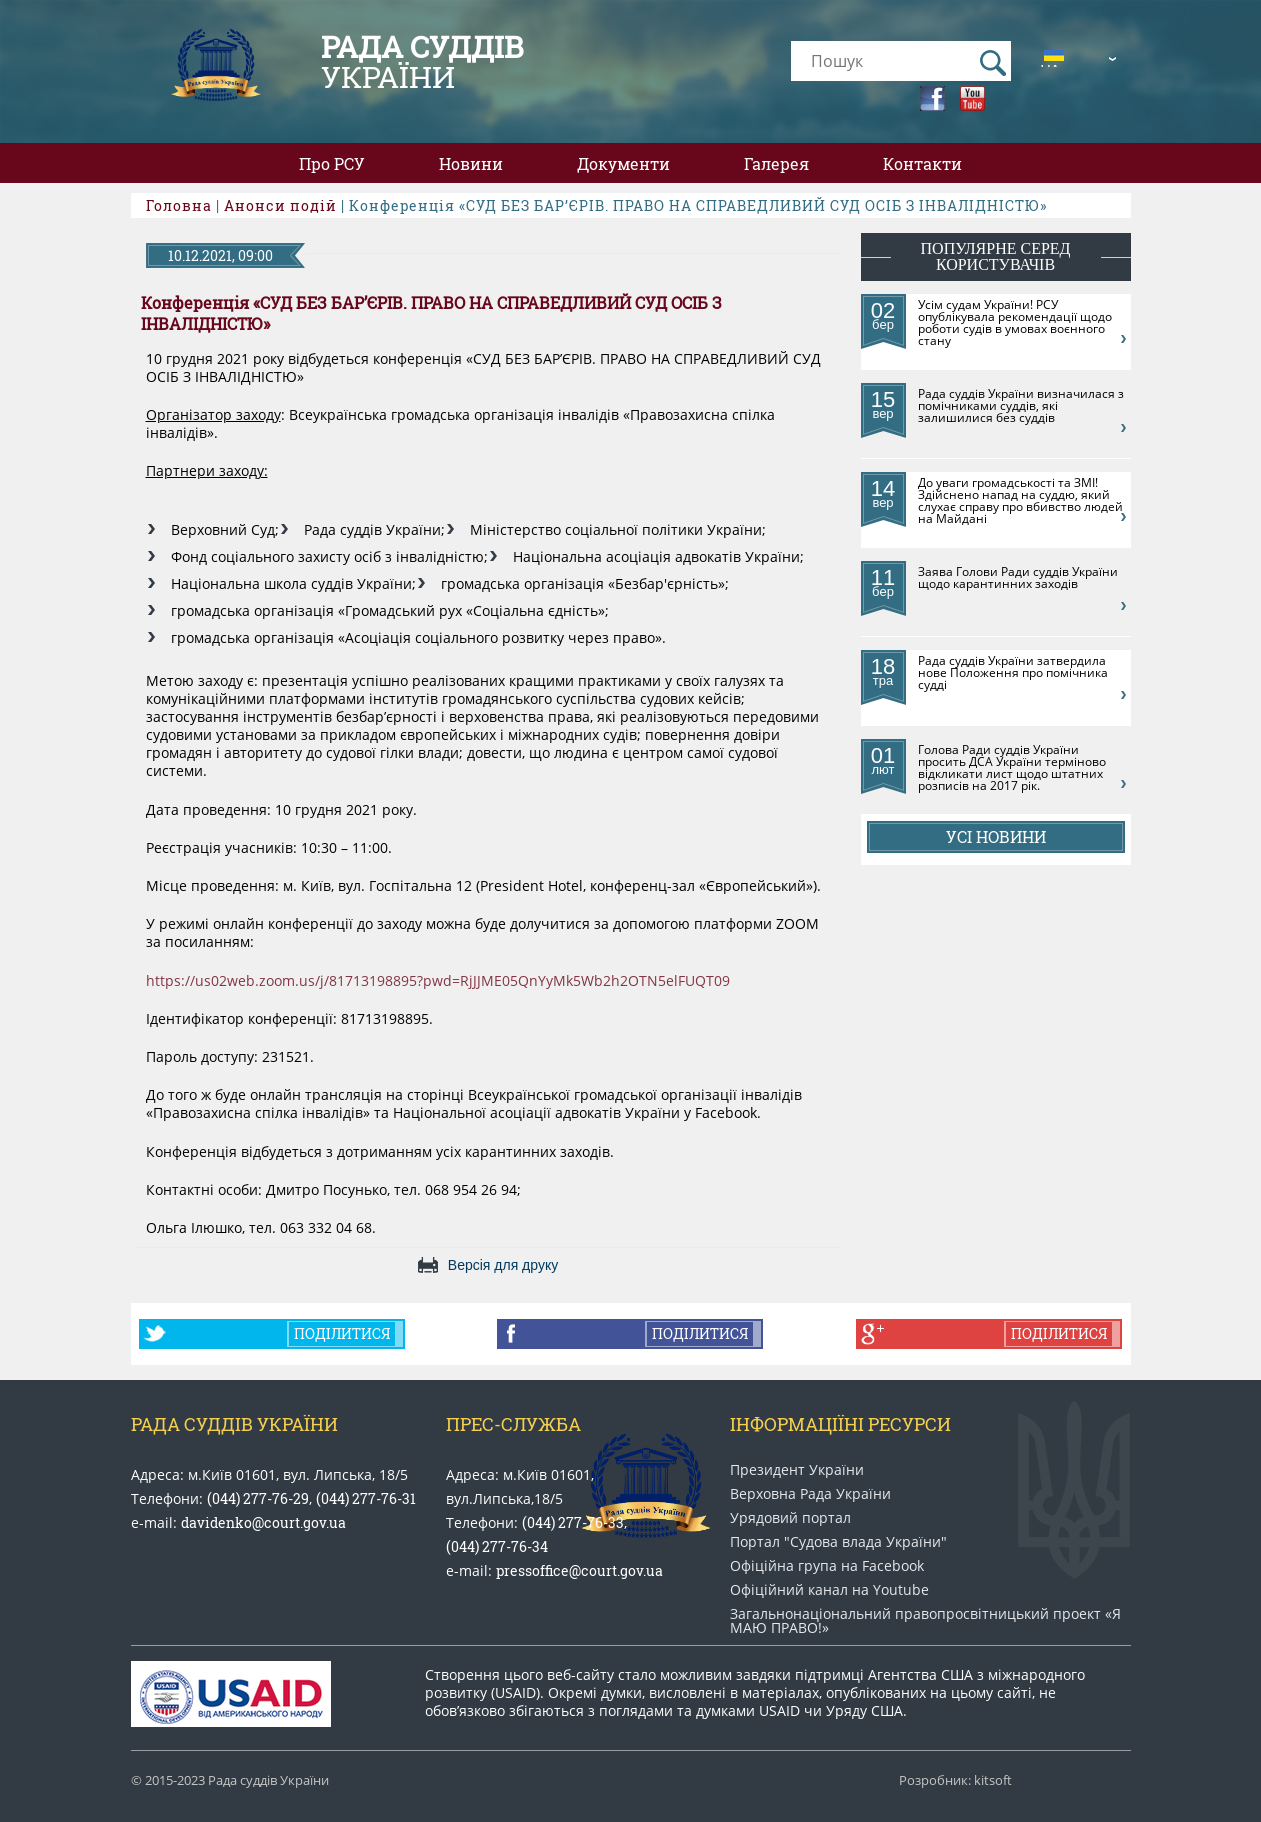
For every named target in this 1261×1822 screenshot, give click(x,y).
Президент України (797, 1470)
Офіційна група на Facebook (827, 1566)
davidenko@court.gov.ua (263, 1522)
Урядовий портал (790, 1518)
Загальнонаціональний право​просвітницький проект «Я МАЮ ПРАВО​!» (925, 1621)
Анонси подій (280, 205)
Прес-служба (513, 1424)
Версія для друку (503, 1265)
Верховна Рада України (810, 1494)
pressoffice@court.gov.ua (579, 1570)
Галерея (776, 163)
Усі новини (996, 836)
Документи (623, 163)
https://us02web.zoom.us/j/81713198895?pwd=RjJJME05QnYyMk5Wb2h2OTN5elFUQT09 (438, 981)
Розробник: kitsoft (955, 1780)
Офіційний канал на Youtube (829, 1590)
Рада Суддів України (234, 1424)
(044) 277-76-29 (258, 1498)
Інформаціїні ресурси (840, 1424)
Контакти (922, 163)
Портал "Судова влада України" (838, 1542)
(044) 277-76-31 (366, 1498)
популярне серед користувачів (996, 256)
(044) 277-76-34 (497, 1546)
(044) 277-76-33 (573, 1522)
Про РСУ (332, 163)
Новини (471, 163)
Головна (179, 205)
